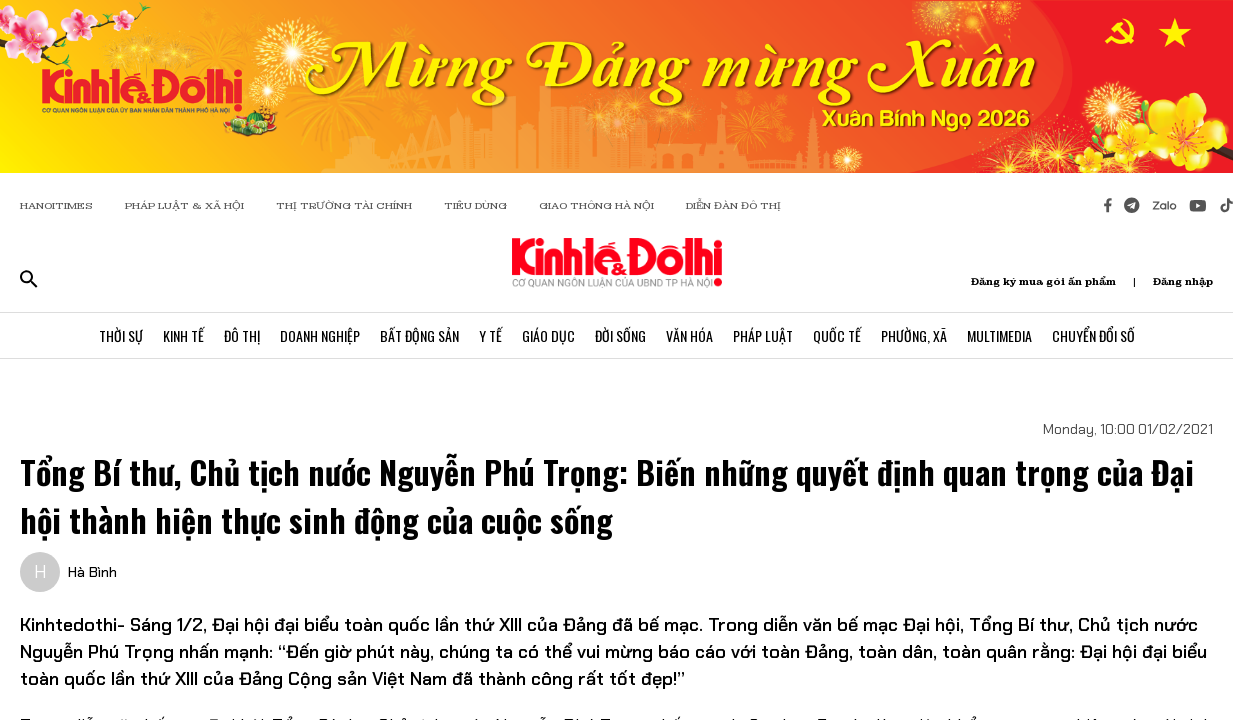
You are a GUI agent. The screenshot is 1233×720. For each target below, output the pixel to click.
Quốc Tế (837, 335)
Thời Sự (121, 335)
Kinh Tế (183, 335)
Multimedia (999, 335)
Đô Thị (242, 335)
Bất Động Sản (419, 335)
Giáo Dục (548, 335)
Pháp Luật (763, 335)
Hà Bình (92, 572)
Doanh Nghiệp (320, 335)
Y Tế (490, 335)
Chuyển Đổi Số (1093, 335)
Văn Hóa (689, 335)
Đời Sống (620, 335)
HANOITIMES (56, 205)
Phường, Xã (914, 335)
